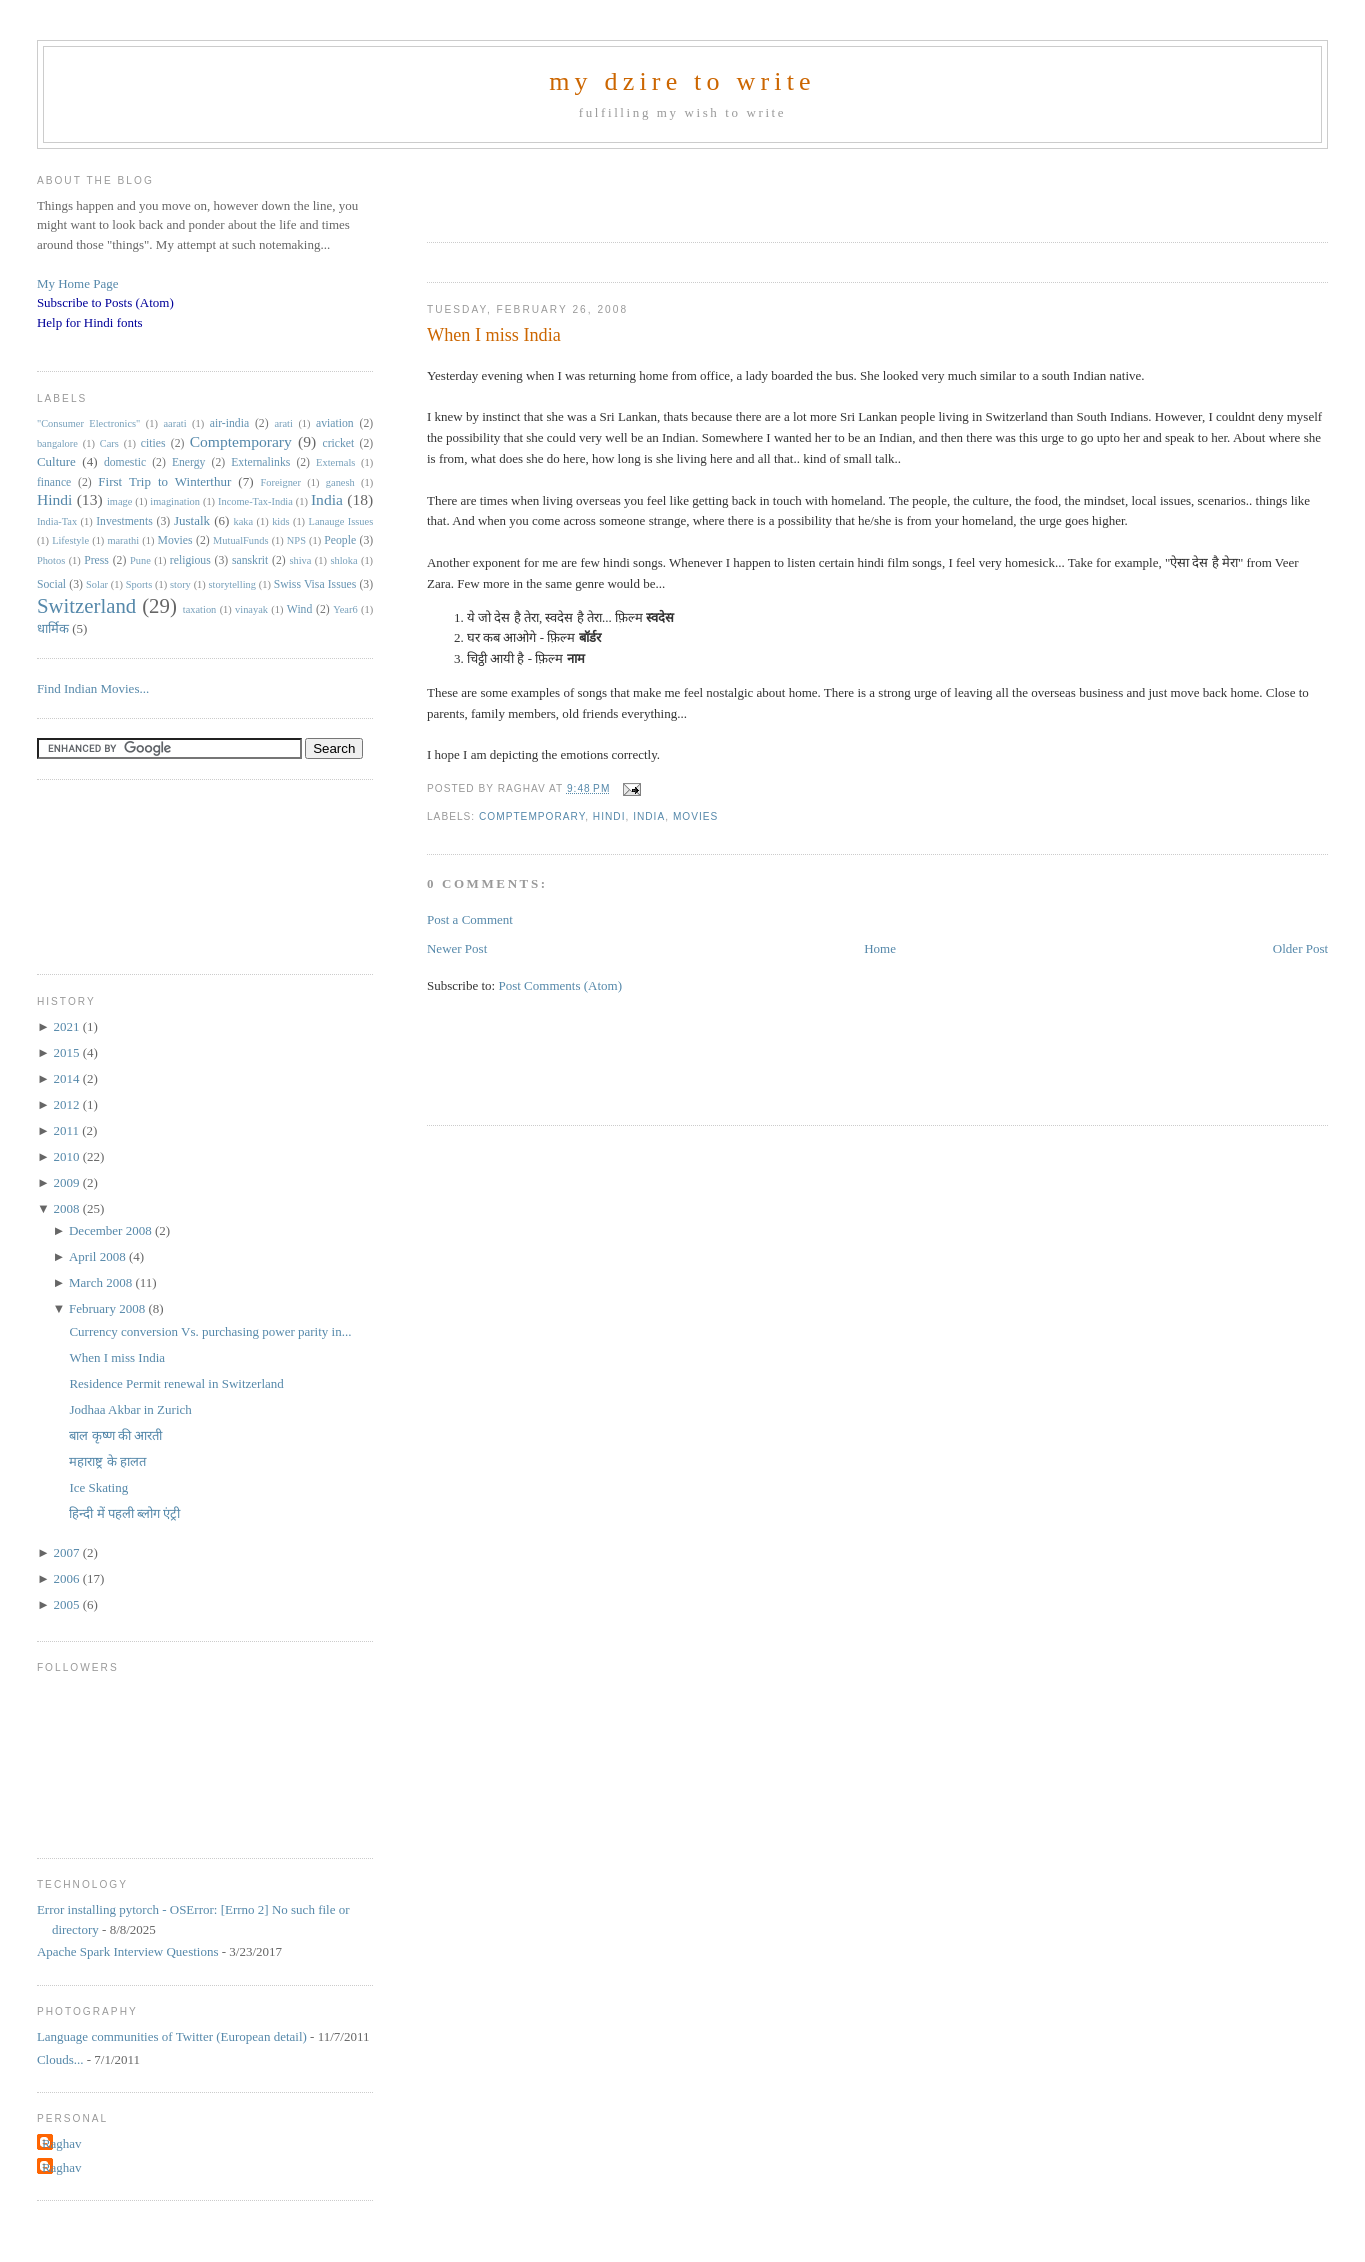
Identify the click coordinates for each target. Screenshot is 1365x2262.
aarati (175, 423)
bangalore (57, 443)
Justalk (192, 520)
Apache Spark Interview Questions (128, 1951)
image (119, 501)
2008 (67, 1208)
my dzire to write (682, 81)
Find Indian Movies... (93, 688)
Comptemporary (532, 816)
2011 (67, 1130)
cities (153, 443)
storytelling (232, 584)
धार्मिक (53, 628)
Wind (300, 609)
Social (51, 584)
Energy (189, 462)
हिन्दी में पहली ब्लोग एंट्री (124, 1513)
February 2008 (108, 1308)
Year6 (345, 609)
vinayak (251, 609)
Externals (335, 462)
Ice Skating (98, 1487)
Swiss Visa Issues (315, 584)
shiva (300, 560)
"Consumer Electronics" (88, 423)
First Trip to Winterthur (164, 481)
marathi (123, 540)
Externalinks (260, 462)
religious (190, 560)
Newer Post (457, 948)
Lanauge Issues (341, 521)
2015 (67, 1052)
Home (880, 948)
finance (54, 482)
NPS (296, 540)
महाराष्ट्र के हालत (107, 1461)
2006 (67, 1578)
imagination (175, 501)
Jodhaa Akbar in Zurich (130, 1409)
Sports (139, 584)
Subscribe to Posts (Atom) (105, 302)
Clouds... (60, 2059)
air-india (229, 423)
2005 (67, 1604)
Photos (51, 560)
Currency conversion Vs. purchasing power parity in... (210, 1331)
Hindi (609, 816)
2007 (67, 1552)
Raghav (62, 2143)
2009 (67, 1182)
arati (283, 423)
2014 (67, 1078)
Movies (695, 816)
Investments (124, 521)
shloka (343, 560)
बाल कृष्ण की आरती (115, 1435)
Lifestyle (70, 540)
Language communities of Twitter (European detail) (172, 2036)
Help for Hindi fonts (90, 322)
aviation (335, 423)
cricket (338, 443)
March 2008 (102, 1282)
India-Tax (57, 521)
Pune (140, 560)
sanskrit (250, 560)
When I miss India (494, 335)
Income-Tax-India (255, 501)
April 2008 (99, 1256)
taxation (199, 609)
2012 (67, 1104)
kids (280, 521)
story (180, 584)
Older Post (1300, 948)
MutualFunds (240, 540)
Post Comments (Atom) (560, 985)
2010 (67, 1156)
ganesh (340, 482)
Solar (97, 584)
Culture (56, 461)
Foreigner (281, 482)
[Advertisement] (661, 189)
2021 (67, 1026)
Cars (109, 443)
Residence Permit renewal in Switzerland (176, 1383)
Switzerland (86, 605)
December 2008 (112, 1230)
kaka (243, 521)
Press (96, 560)
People (340, 540)
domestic (125, 462)
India (649, 816)
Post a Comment (470, 919)
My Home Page (78, 283)
